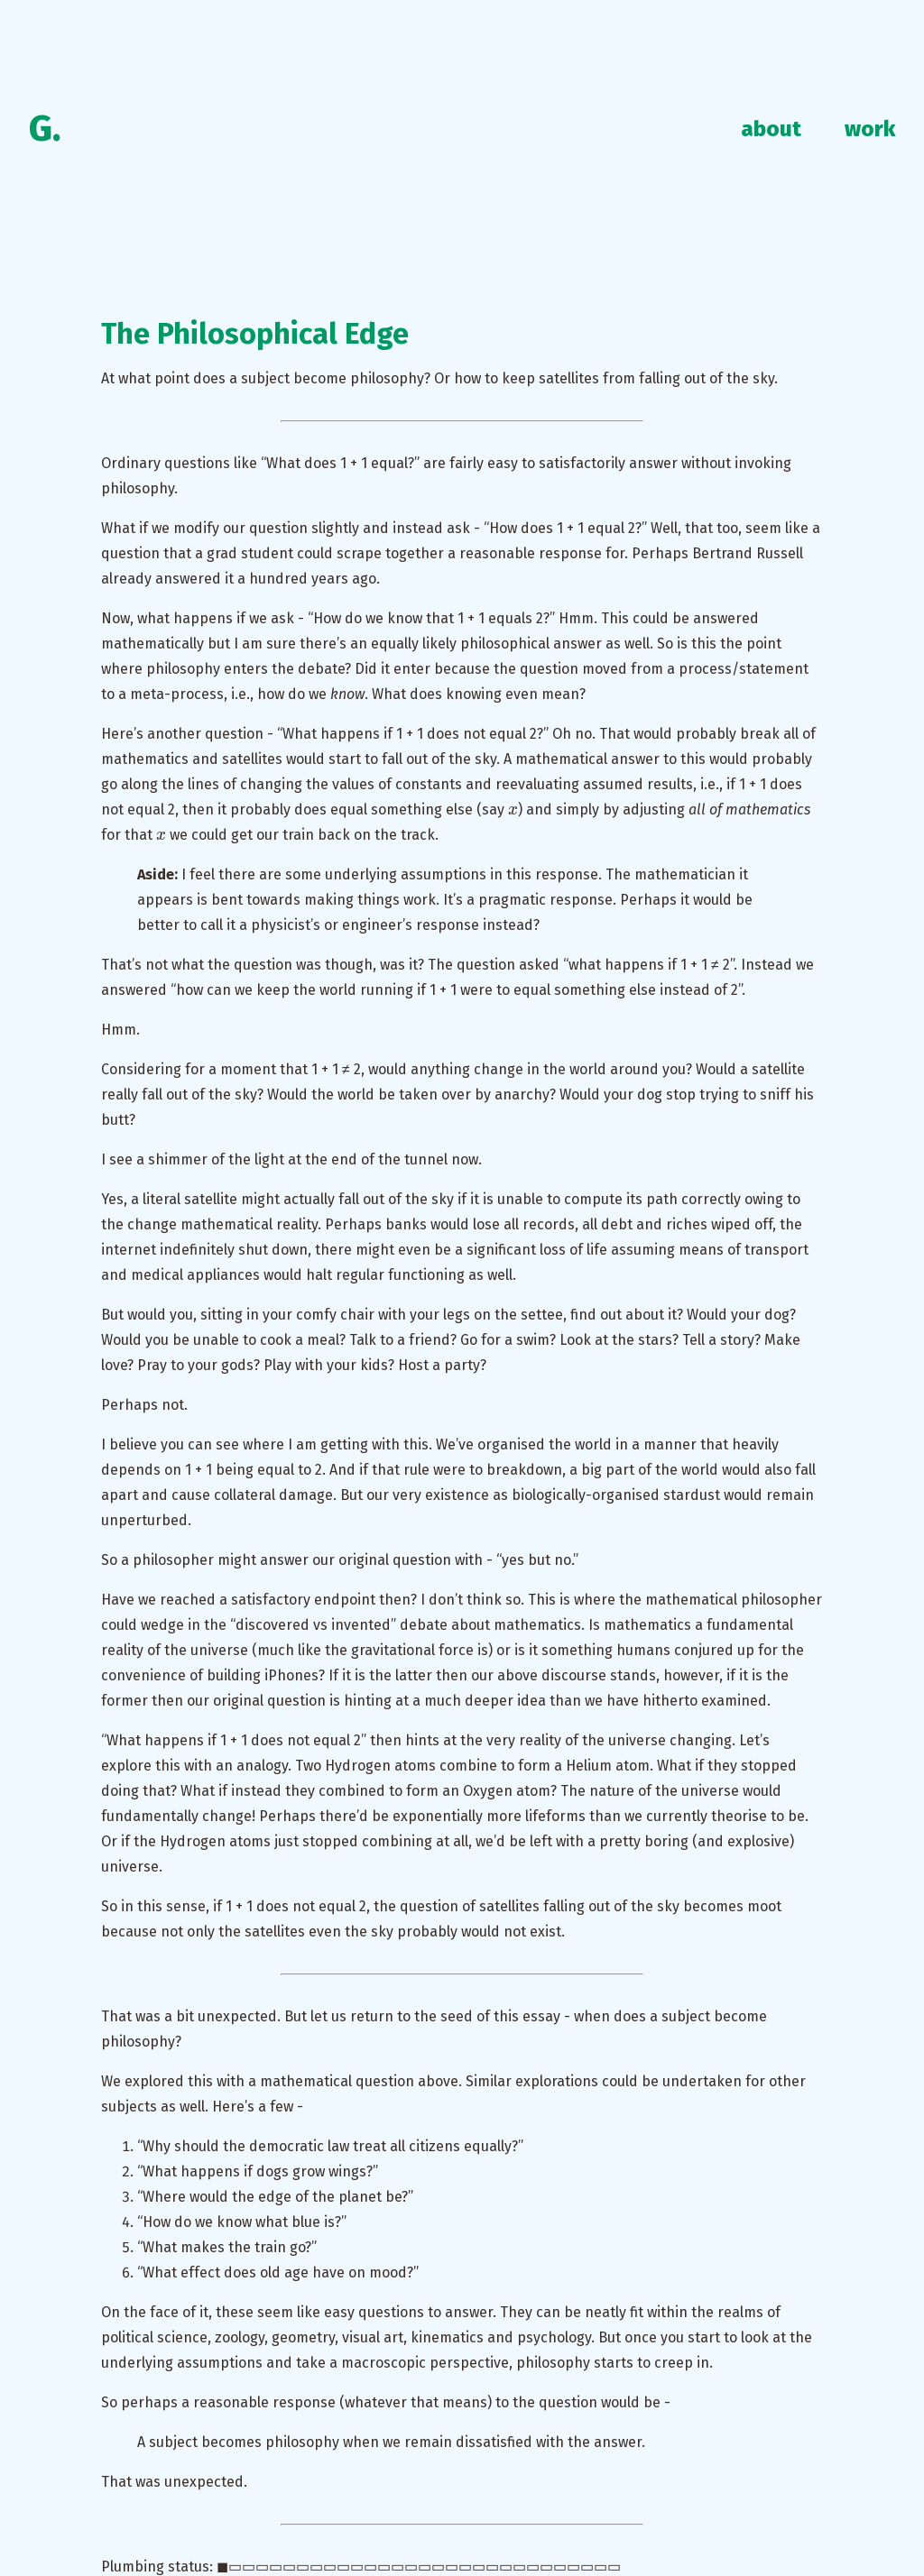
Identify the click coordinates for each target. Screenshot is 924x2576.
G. (44, 129)
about (771, 129)
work (870, 129)
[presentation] (513, 808)
